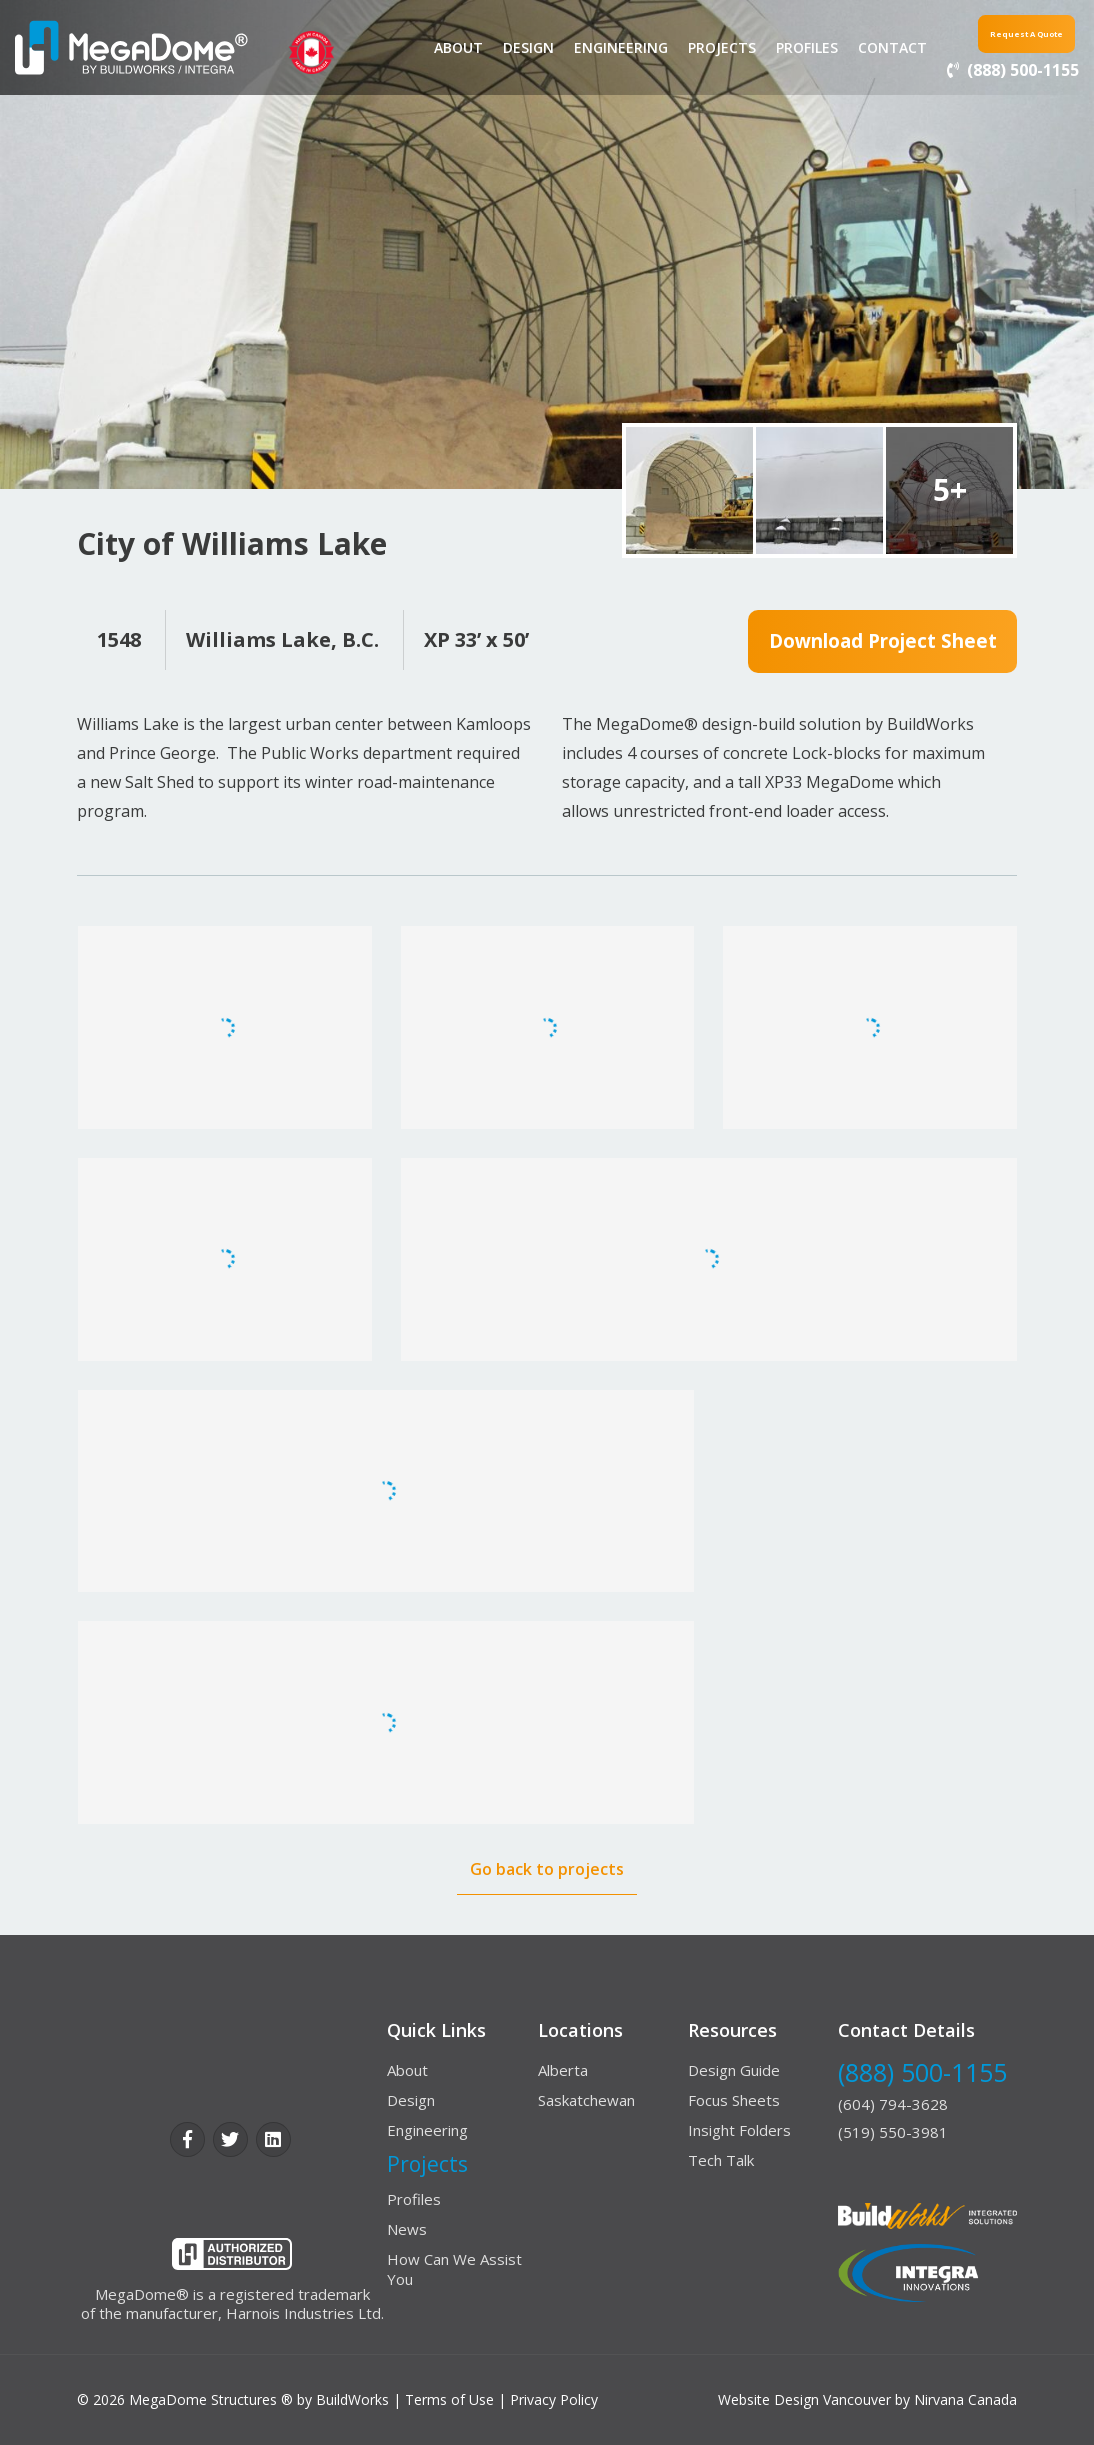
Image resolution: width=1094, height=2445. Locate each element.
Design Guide (734, 2070)
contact (871, 47)
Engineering (600, 47)
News (407, 2229)
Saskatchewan (586, 2100)
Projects (701, 47)
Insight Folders (739, 2130)
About (437, 47)
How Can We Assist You (454, 2269)
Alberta (563, 2070)
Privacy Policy (554, 2399)
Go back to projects (547, 1869)
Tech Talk (721, 2160)
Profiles (786, 47)
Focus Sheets (734, 2100)
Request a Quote (1002, 31)
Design (507, 47)
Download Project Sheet (882, 643)
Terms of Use (449, 2399)
